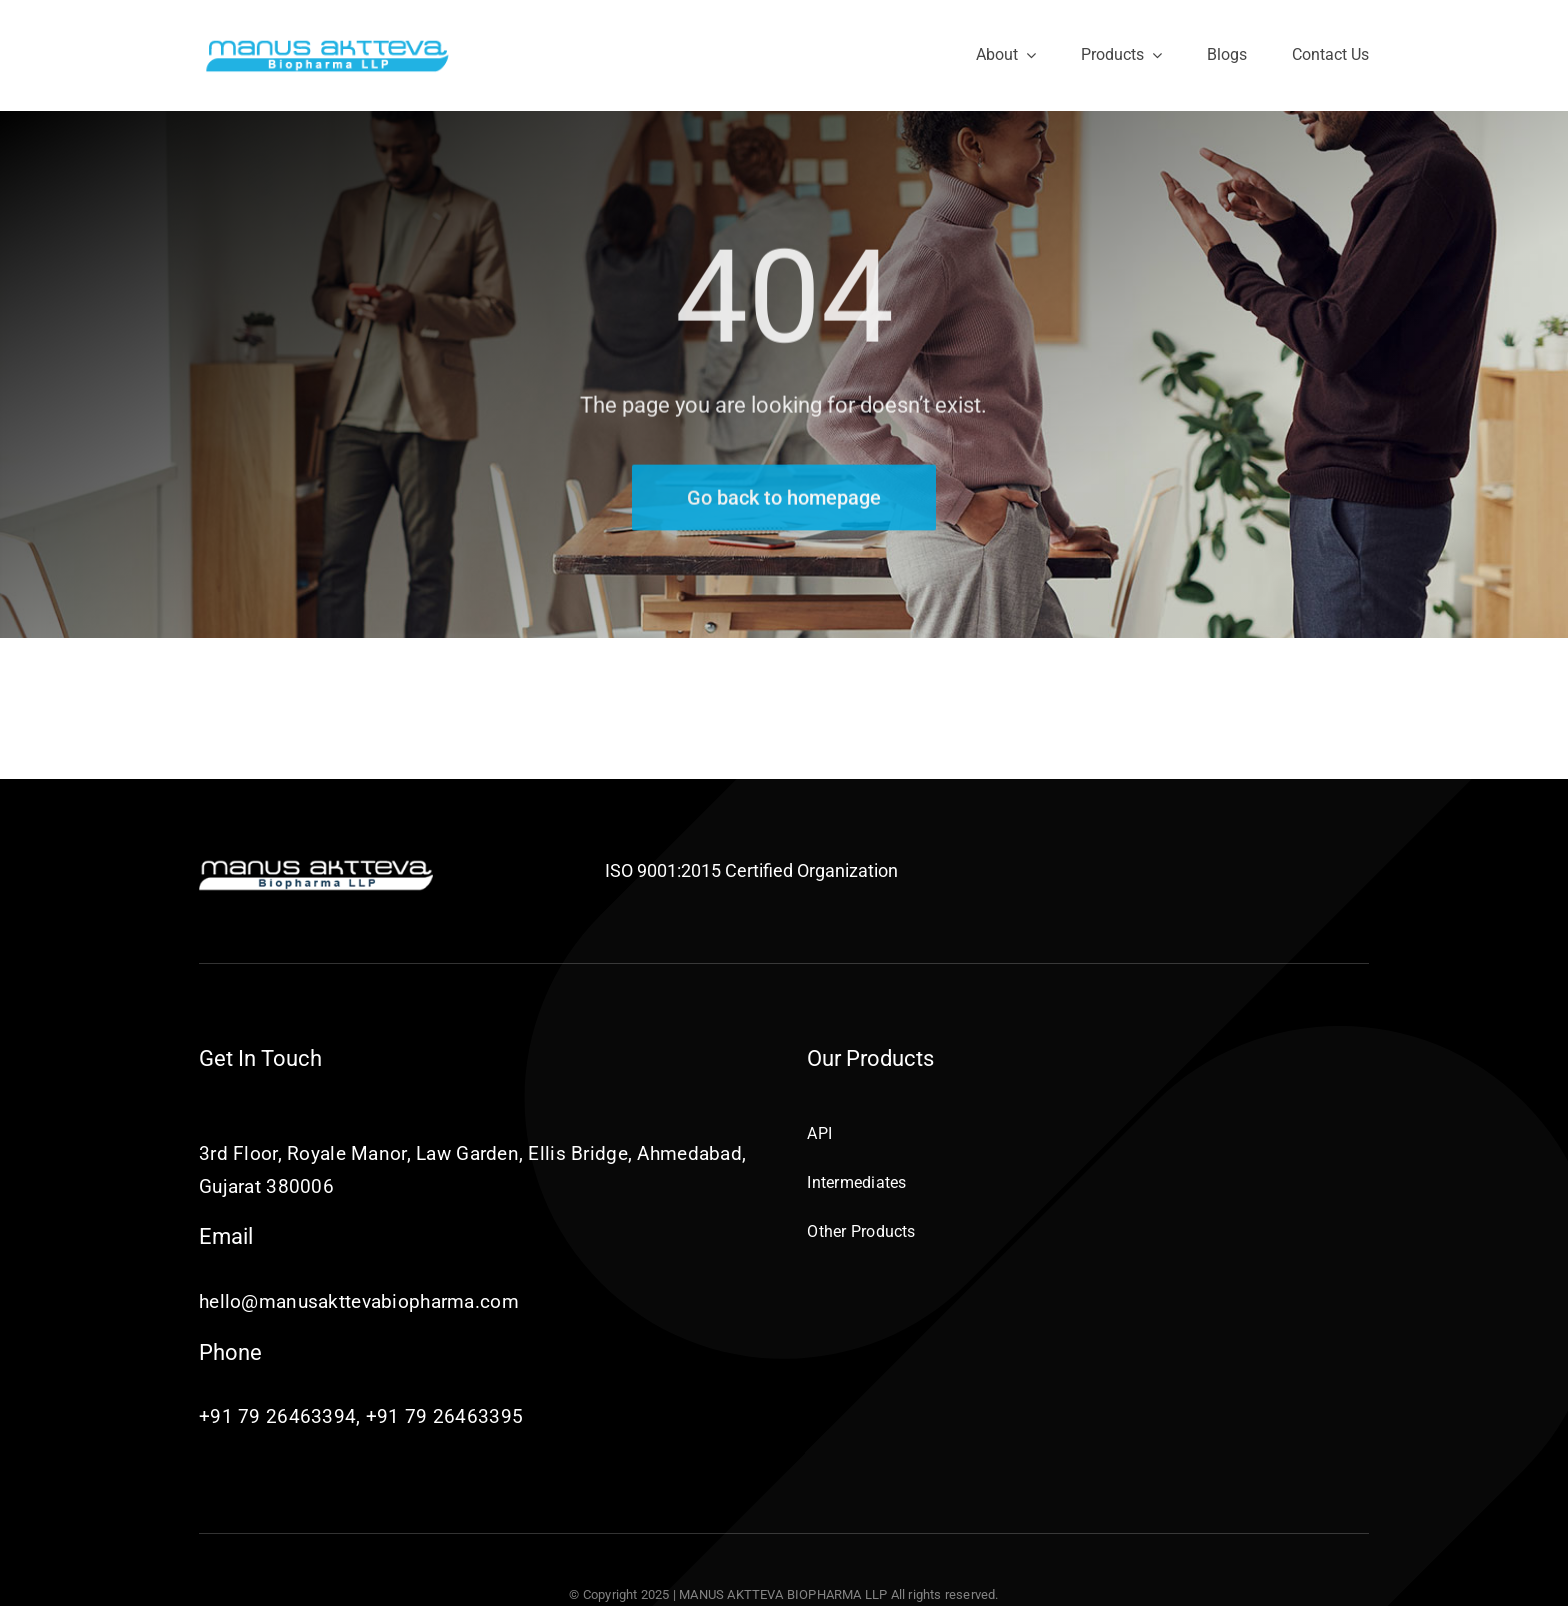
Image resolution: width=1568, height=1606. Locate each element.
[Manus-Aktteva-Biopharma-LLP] (327, 45)
